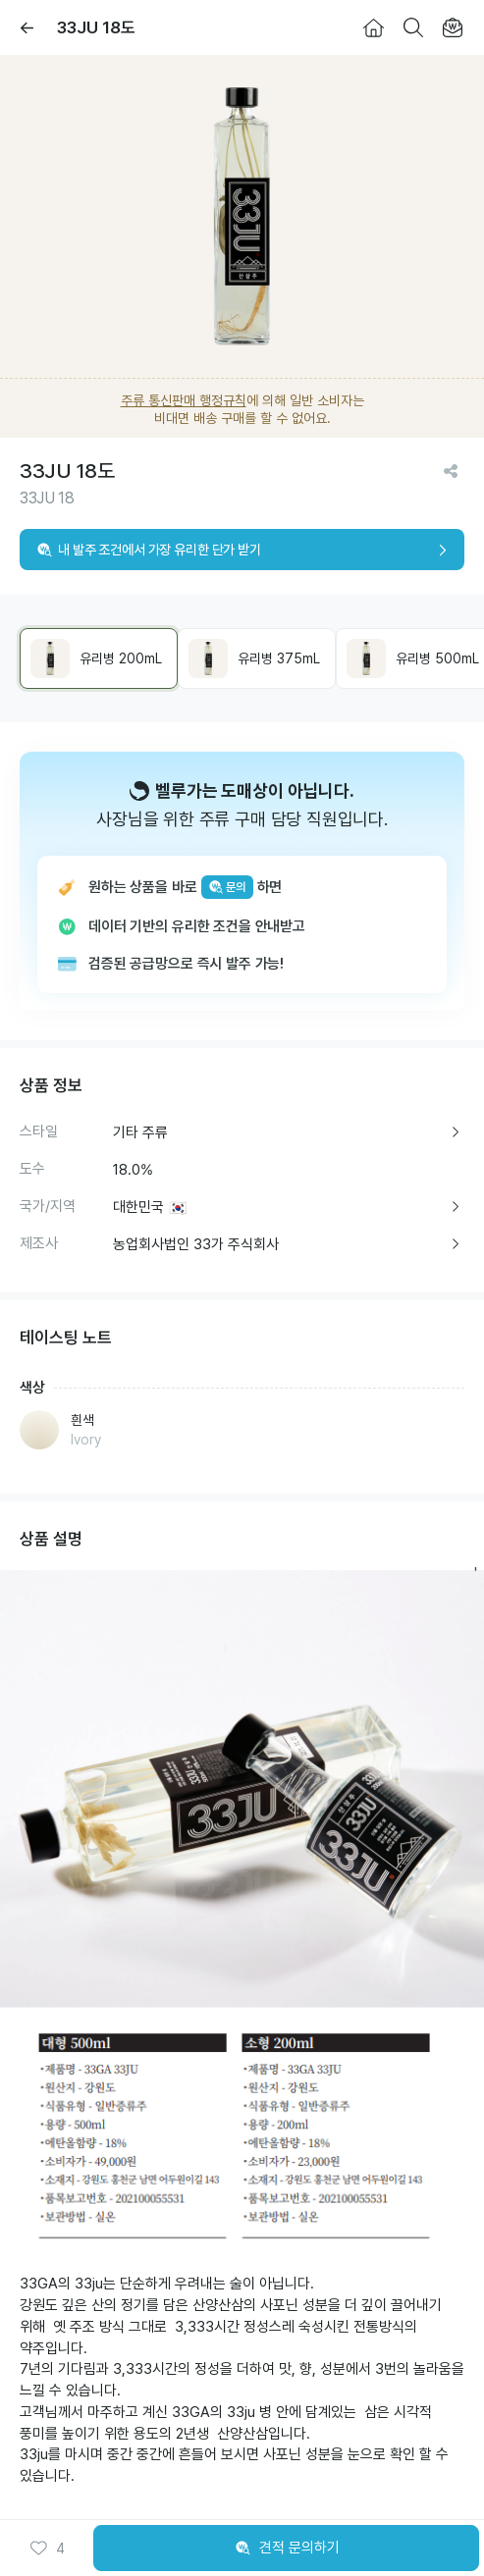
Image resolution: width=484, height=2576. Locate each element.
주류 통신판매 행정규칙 (183, 400)
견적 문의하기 (287, 2548)
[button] (46, 2548)
